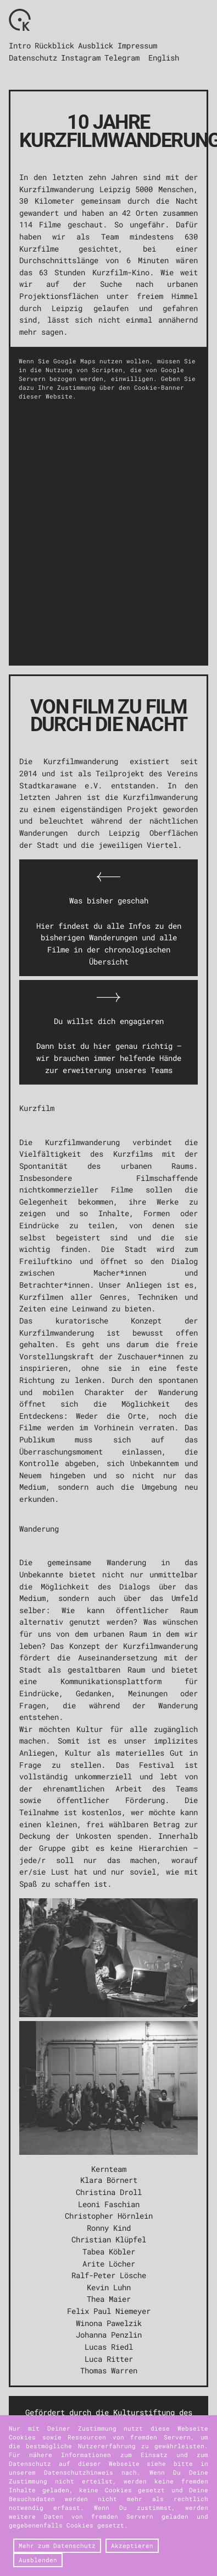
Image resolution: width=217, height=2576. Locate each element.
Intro (20, 45)
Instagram (81, 57)
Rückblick (54, 45)
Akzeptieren (132, 2546)
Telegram (122, 57)
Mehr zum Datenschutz (57, 2546)
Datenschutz (33, 57)
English (163, 57)
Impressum (137, 45)
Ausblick (95, 45)
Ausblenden (38, 2560)
